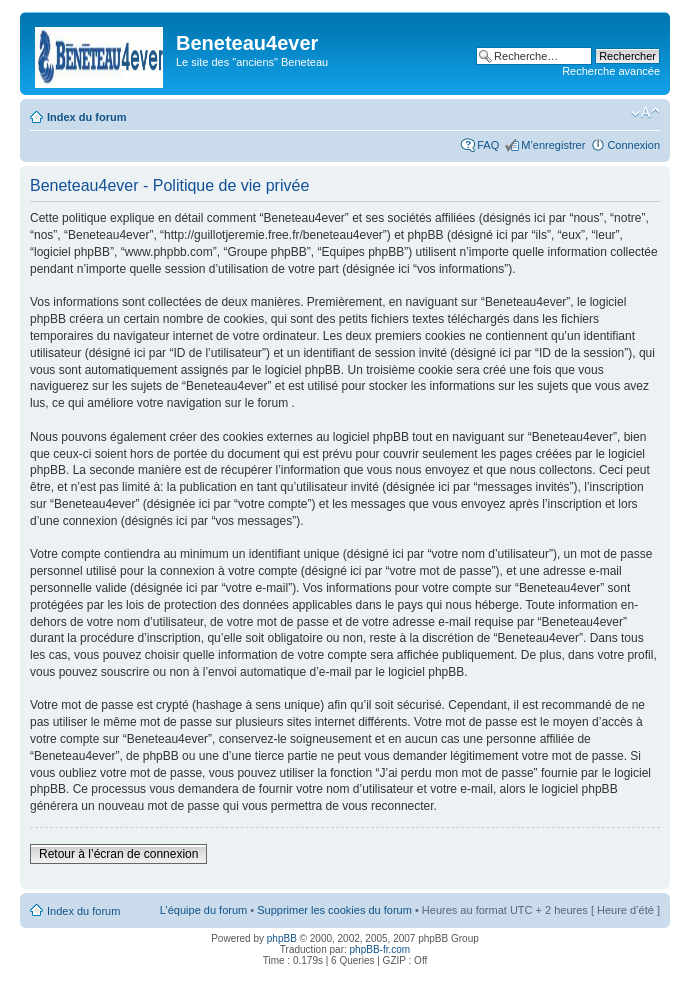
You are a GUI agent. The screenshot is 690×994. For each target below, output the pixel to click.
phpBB (282, 938)
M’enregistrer (553, 145)
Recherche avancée (611, 71)
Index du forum (86, 117)
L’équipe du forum (203, 910)
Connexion (633, 145)
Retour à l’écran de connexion (118, 854)
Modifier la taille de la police (645, 113)
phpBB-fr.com (380, 949)
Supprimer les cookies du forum (334, 910)
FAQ (488, 145)
